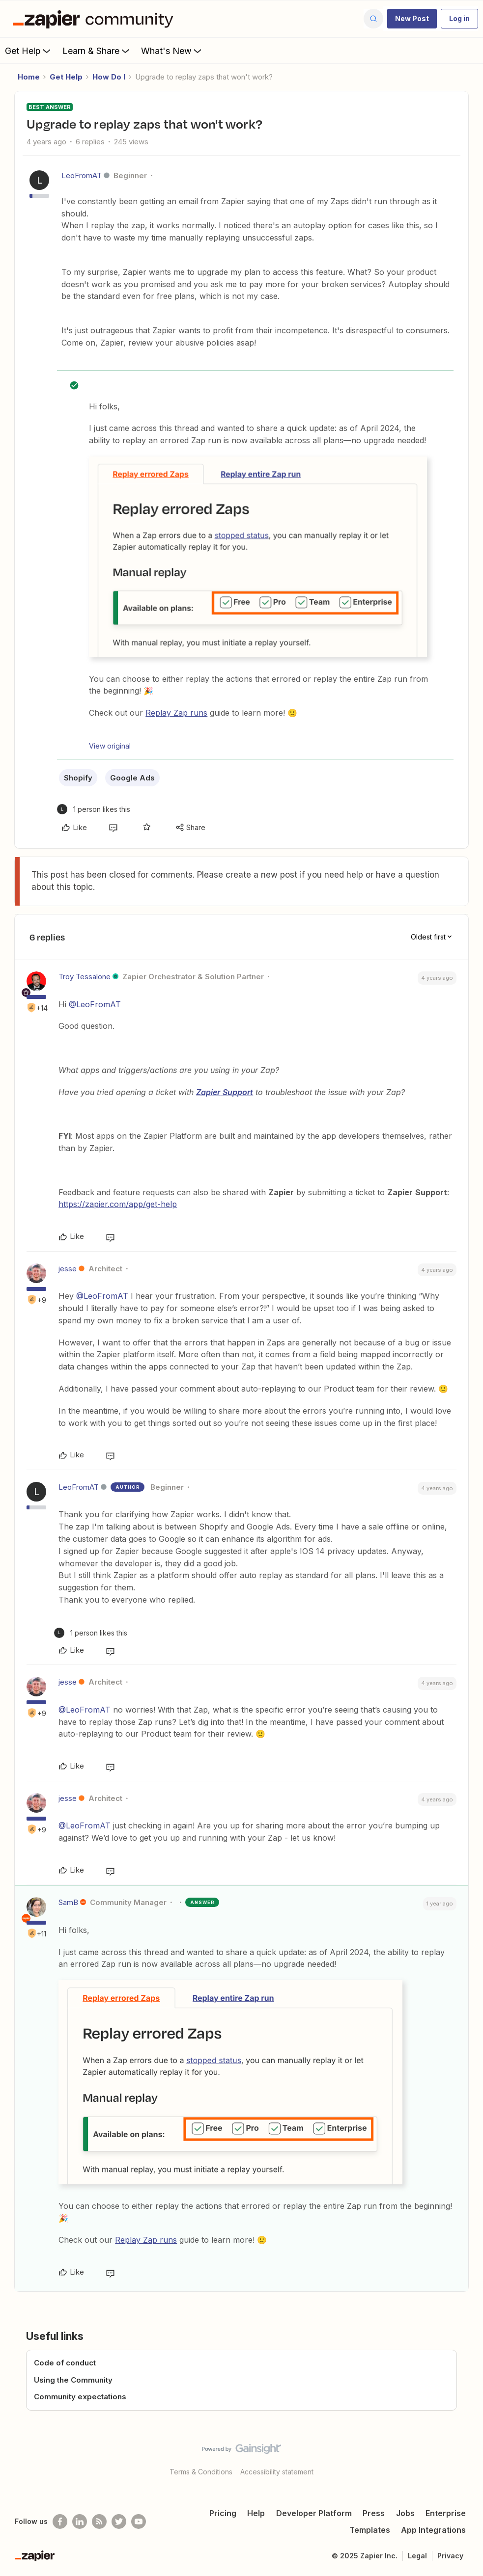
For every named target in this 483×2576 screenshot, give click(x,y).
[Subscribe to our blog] (99, 2521)
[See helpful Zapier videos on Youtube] (138, 2521)
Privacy (450, 2555)
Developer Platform (314, 2513)
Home (29, 76)
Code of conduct (65, 2362)
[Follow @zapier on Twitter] (119, 2521)
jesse (67, 1268)
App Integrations (433, 2530)
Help (256, 2513)
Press (374, 2513)
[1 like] (93, 809)
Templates (369, 2530)
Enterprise (446, 2513)
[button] (412, 18)
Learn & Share (96, 50)
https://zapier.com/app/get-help (117, 1204)
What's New (172, 50)
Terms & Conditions (201, 2472)
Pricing (222, 2513)
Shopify (78, 777)
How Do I (108, 76)
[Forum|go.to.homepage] (95, 18)
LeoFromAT (81, 175)
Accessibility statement (276, 2472)
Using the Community (73, 2380)
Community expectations (80, 2396)
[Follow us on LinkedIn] (79, 2521)
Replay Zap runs (176, 713)
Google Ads (132, 777)
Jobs (405, 2513)
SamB (68, 1902)
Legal (417, 2555)
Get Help (29, 50)
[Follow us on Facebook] (60, 2521)
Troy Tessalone (84, 976)
